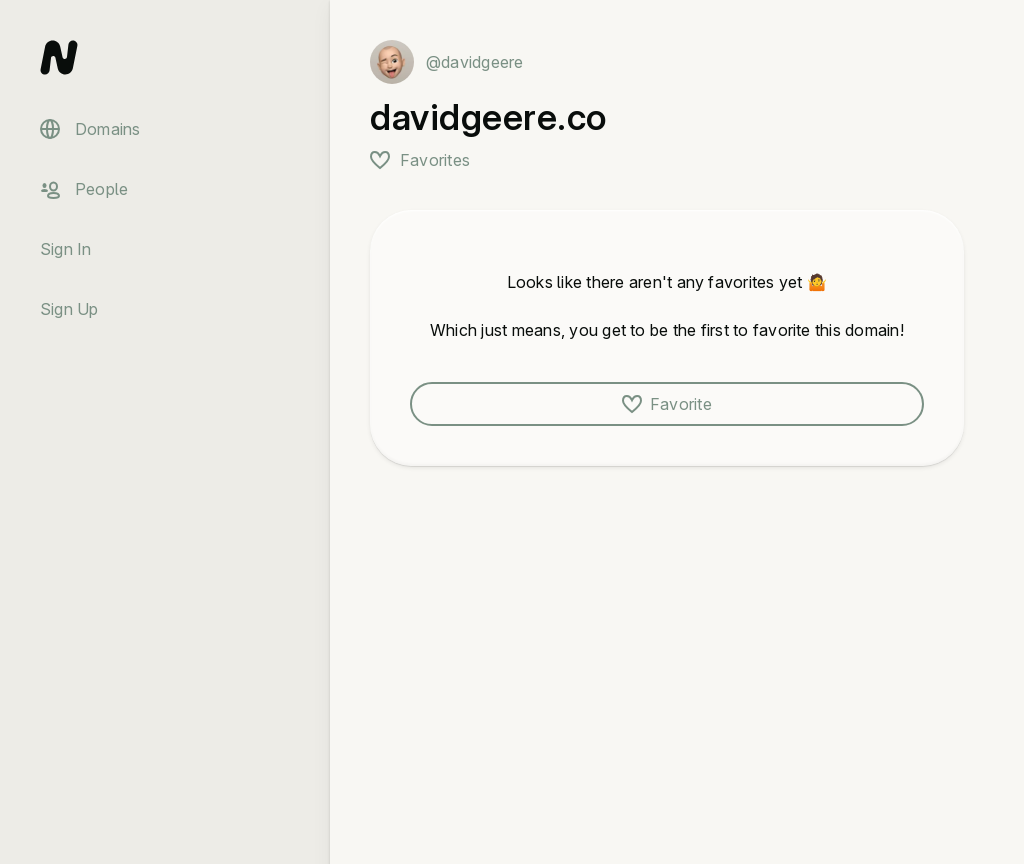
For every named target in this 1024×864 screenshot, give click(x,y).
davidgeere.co (488, 117)
